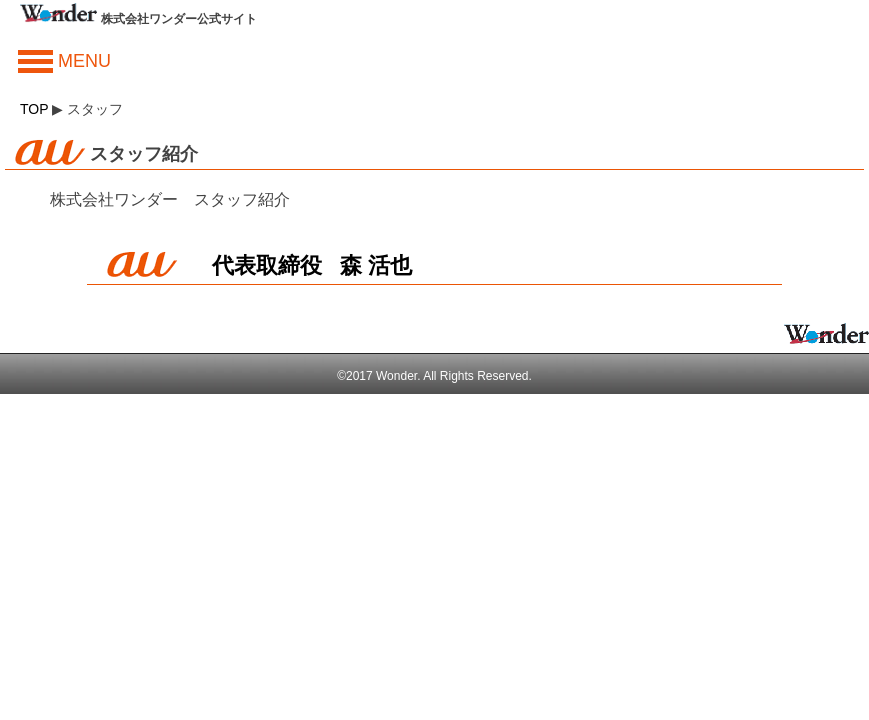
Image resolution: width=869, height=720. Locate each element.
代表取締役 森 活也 (312, 265)
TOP (34, 109)
